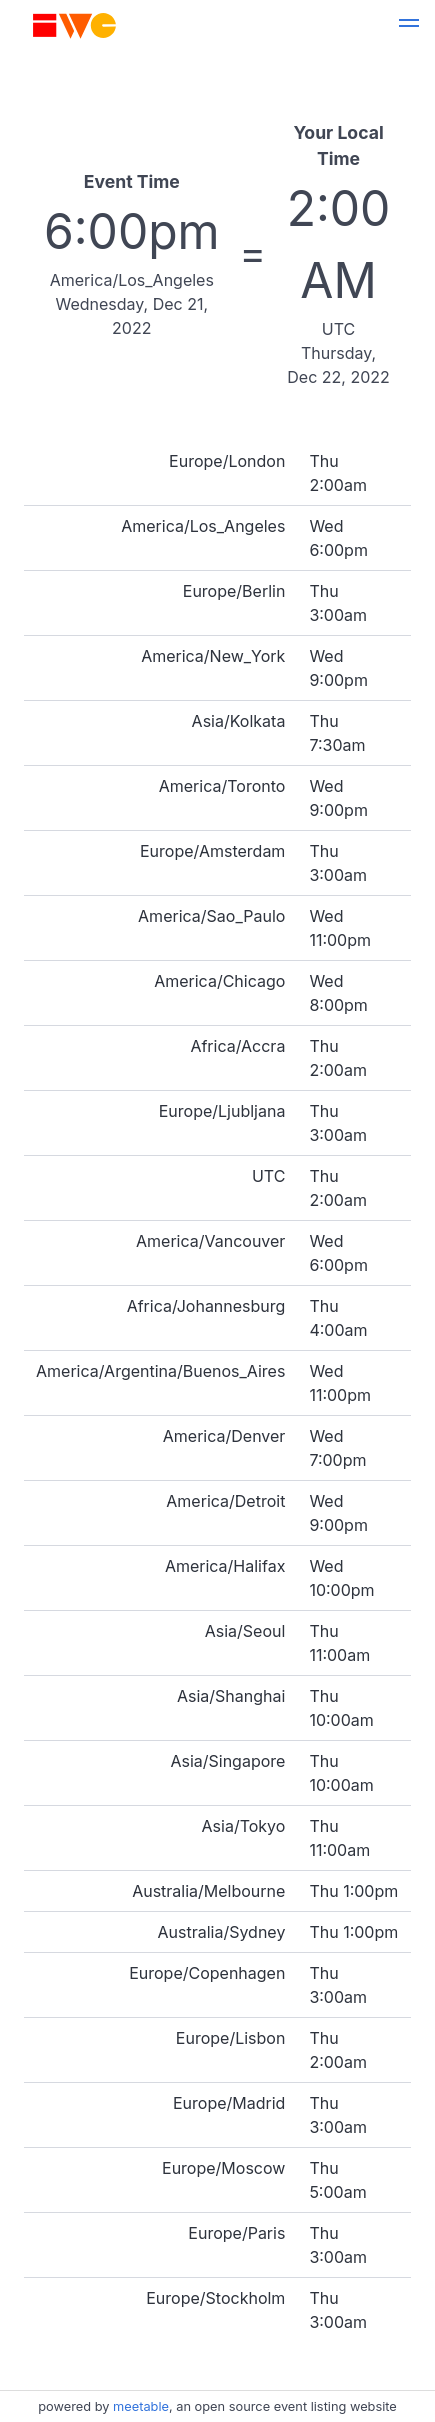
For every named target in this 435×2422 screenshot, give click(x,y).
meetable (141, 2406)
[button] (409, 26)
